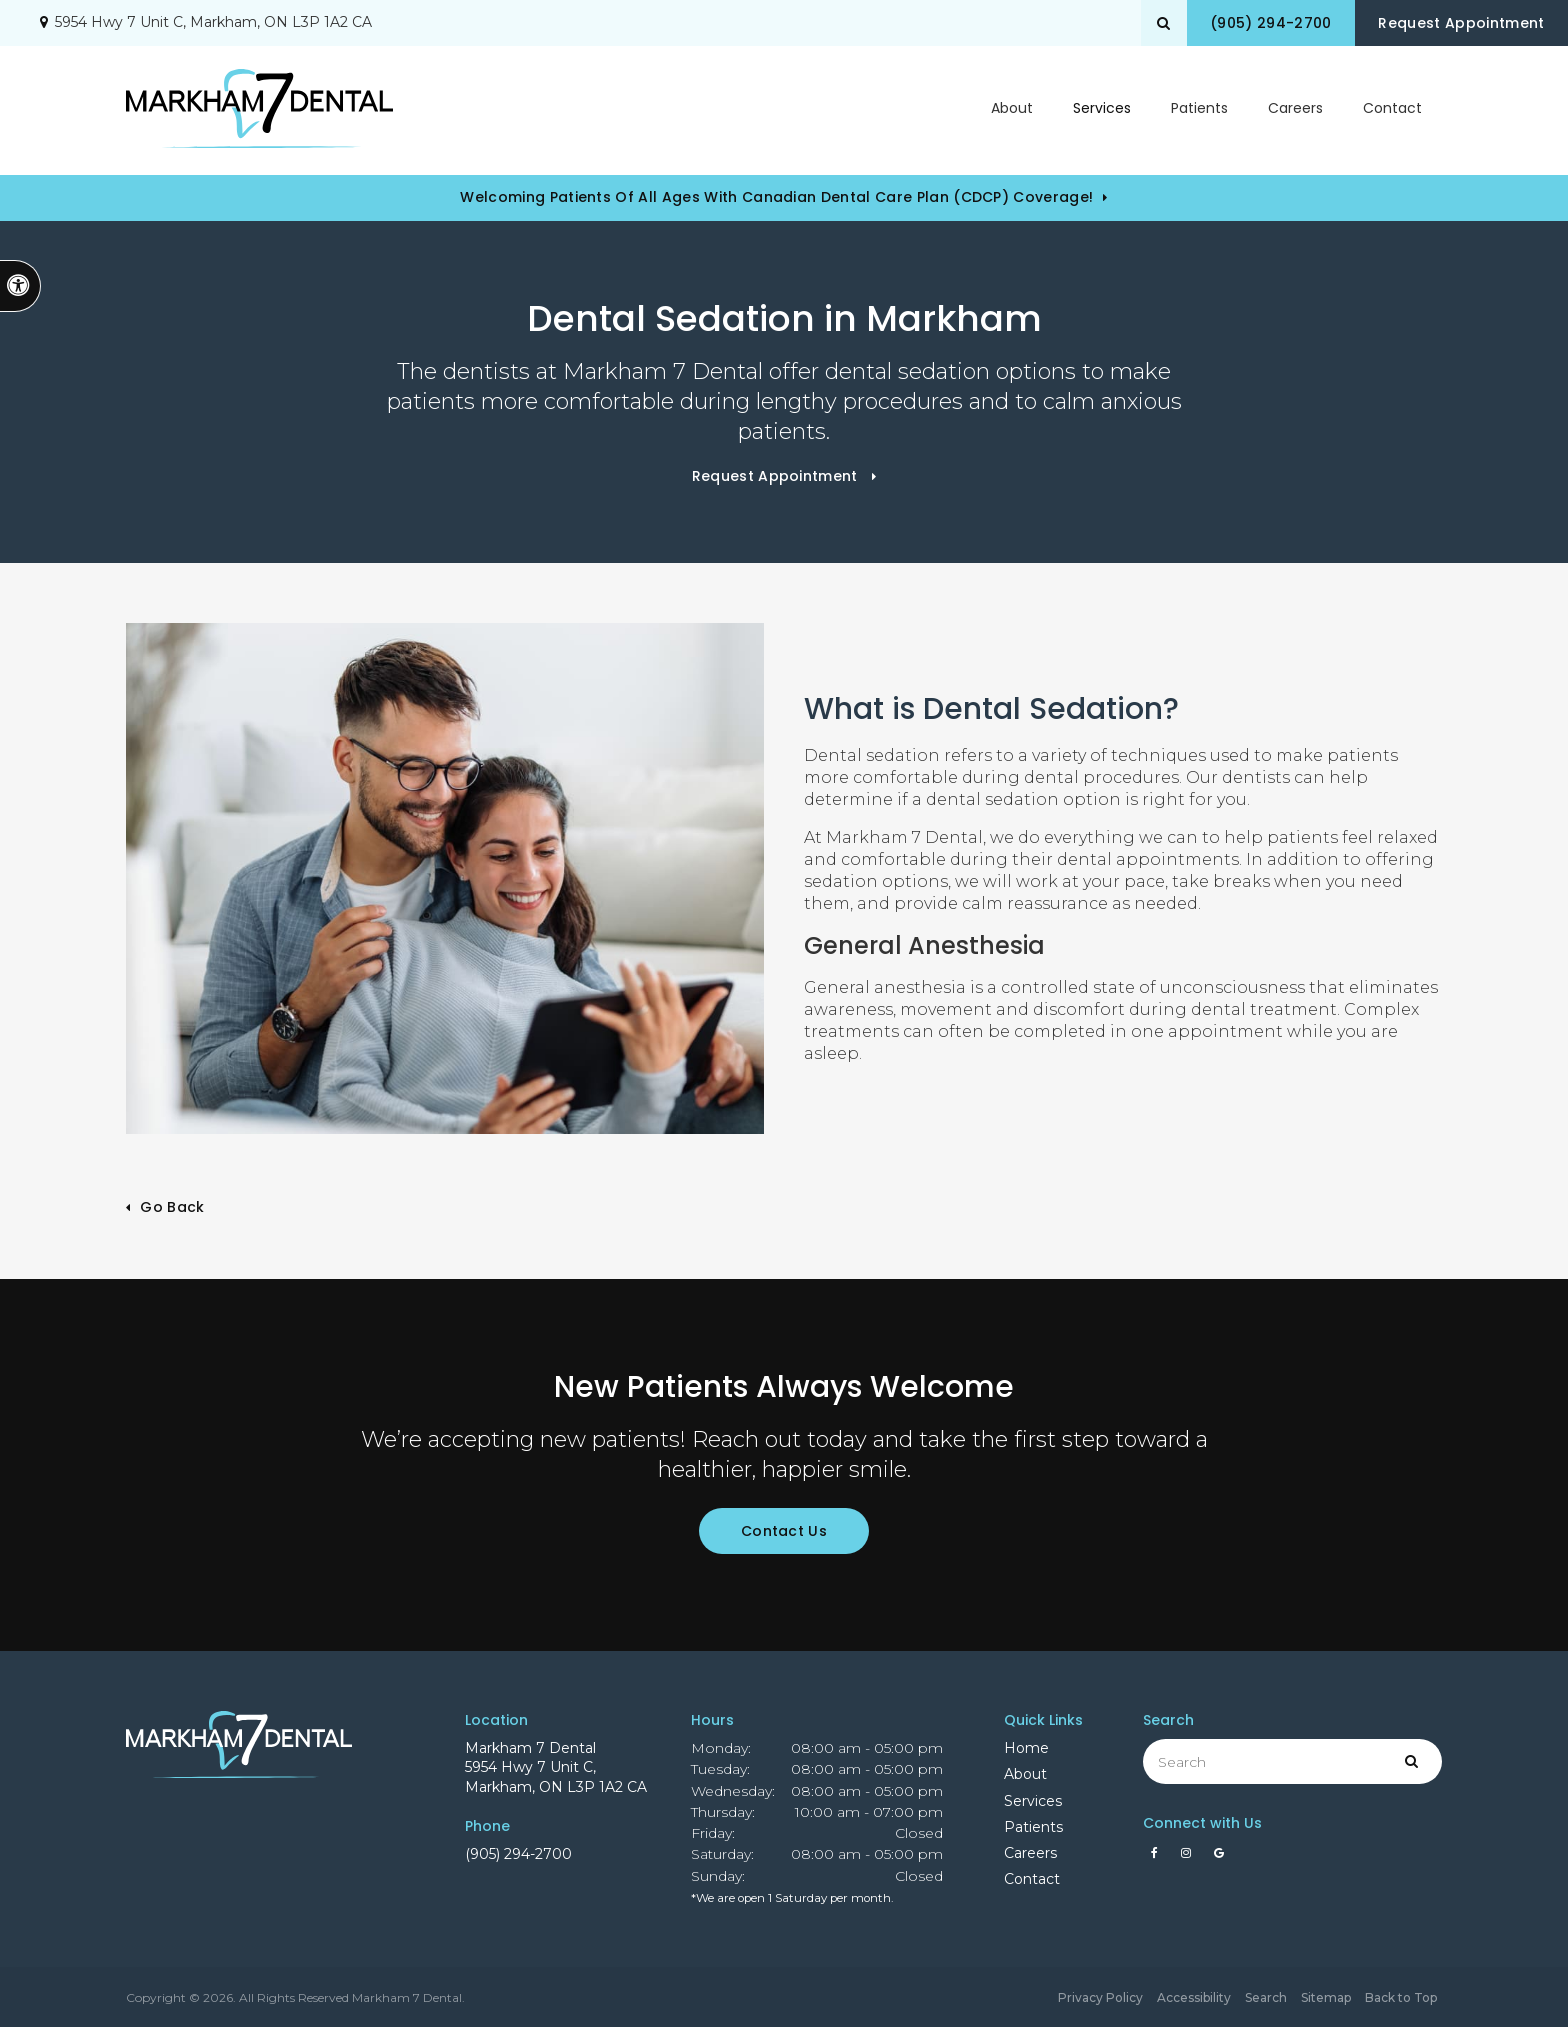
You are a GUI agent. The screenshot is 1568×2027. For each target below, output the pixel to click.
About (1025, 1774)
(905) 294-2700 (518, 1854)
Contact (1392, 110)
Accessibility (1194, 1997)
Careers (1295, 110)
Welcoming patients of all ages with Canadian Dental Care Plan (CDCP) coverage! (776, 197)
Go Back (172, 1207)
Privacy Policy (1100, 1997)
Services (1033, 1801)
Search (1266, 1997)
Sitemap (1326, 1997)
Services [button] (1102, 110)
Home (1026, 1748)
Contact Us (784, 1531)
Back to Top (1401, 1997)
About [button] (1012, 110)
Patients (1199, 110)
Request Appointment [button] (1458, 23)
